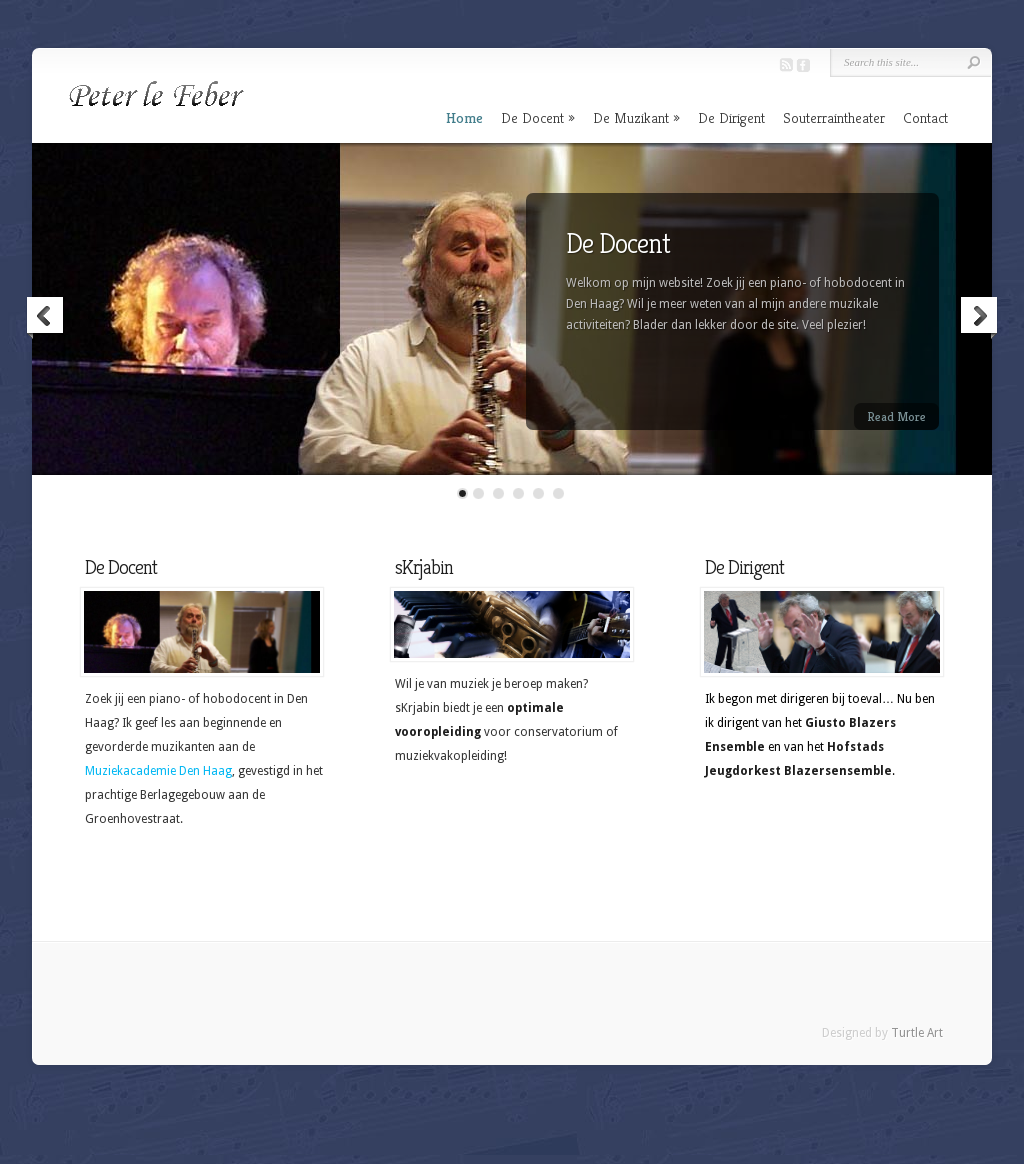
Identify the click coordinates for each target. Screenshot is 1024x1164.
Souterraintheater (834, 117)
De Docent (532, 117)
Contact (925, 117)
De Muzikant (631, 117)
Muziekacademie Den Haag (158, 771)
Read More (896, 416)
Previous (46, 318)
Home (464, 117)
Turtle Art (917, 1033)
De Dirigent (731, 117)
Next (978, 318)
